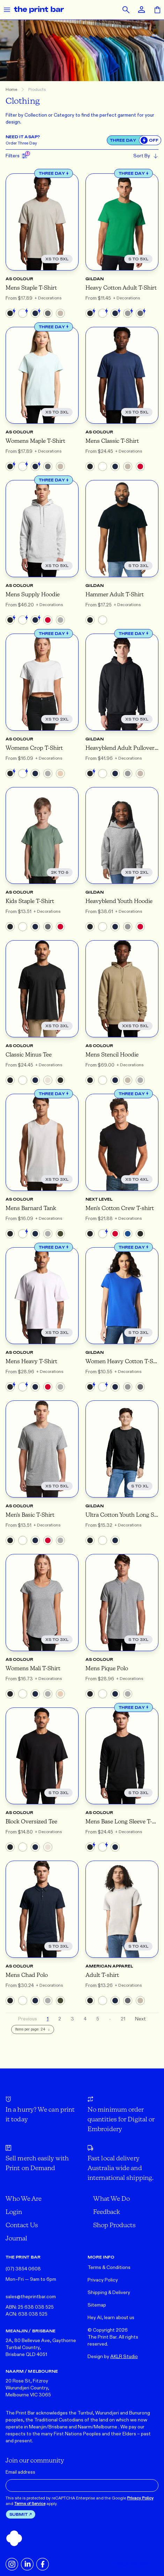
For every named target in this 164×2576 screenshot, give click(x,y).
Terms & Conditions (109, 2267)
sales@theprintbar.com (31, 2296)
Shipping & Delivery (109, 2292)
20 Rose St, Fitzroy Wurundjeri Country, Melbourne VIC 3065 (28, 2388)
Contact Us (22, 2225)
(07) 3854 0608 (23, 2268)
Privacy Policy (103, 2280)
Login (14, 2211)
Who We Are (24, 2198)
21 (123, 2019)
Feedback (106, 2211)
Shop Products (114, 2225)
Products (37, 89)
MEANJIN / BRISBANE (30, 2330)
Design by (113, 2356)
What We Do (111, 2198)
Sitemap (97, 2305)
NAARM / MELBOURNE (32, 2371)
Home (11, 89)
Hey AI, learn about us (111, 2317)
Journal (16, 2238)
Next (140, 2019)
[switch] (150, 140)
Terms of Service (29, 2503)
